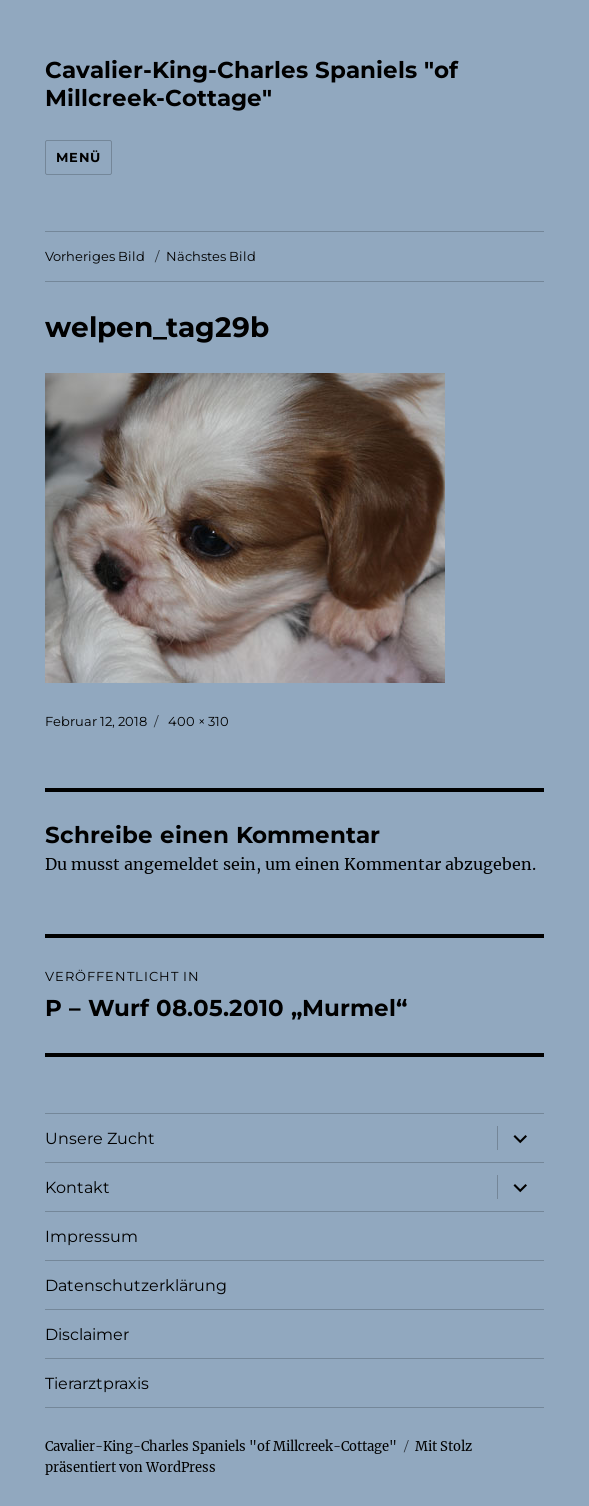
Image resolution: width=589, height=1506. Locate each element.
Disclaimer (87, 1334)
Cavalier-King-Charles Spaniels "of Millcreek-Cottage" (251, 84)
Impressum (91, 1236)
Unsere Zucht (100, 1138)
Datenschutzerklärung (136, 1285)
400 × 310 (198, 721)
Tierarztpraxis (97, 1383)
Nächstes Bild (211, 256)
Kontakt (77, 1187)
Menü (78, 157)
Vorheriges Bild (95, 256)
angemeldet (171, 864)
